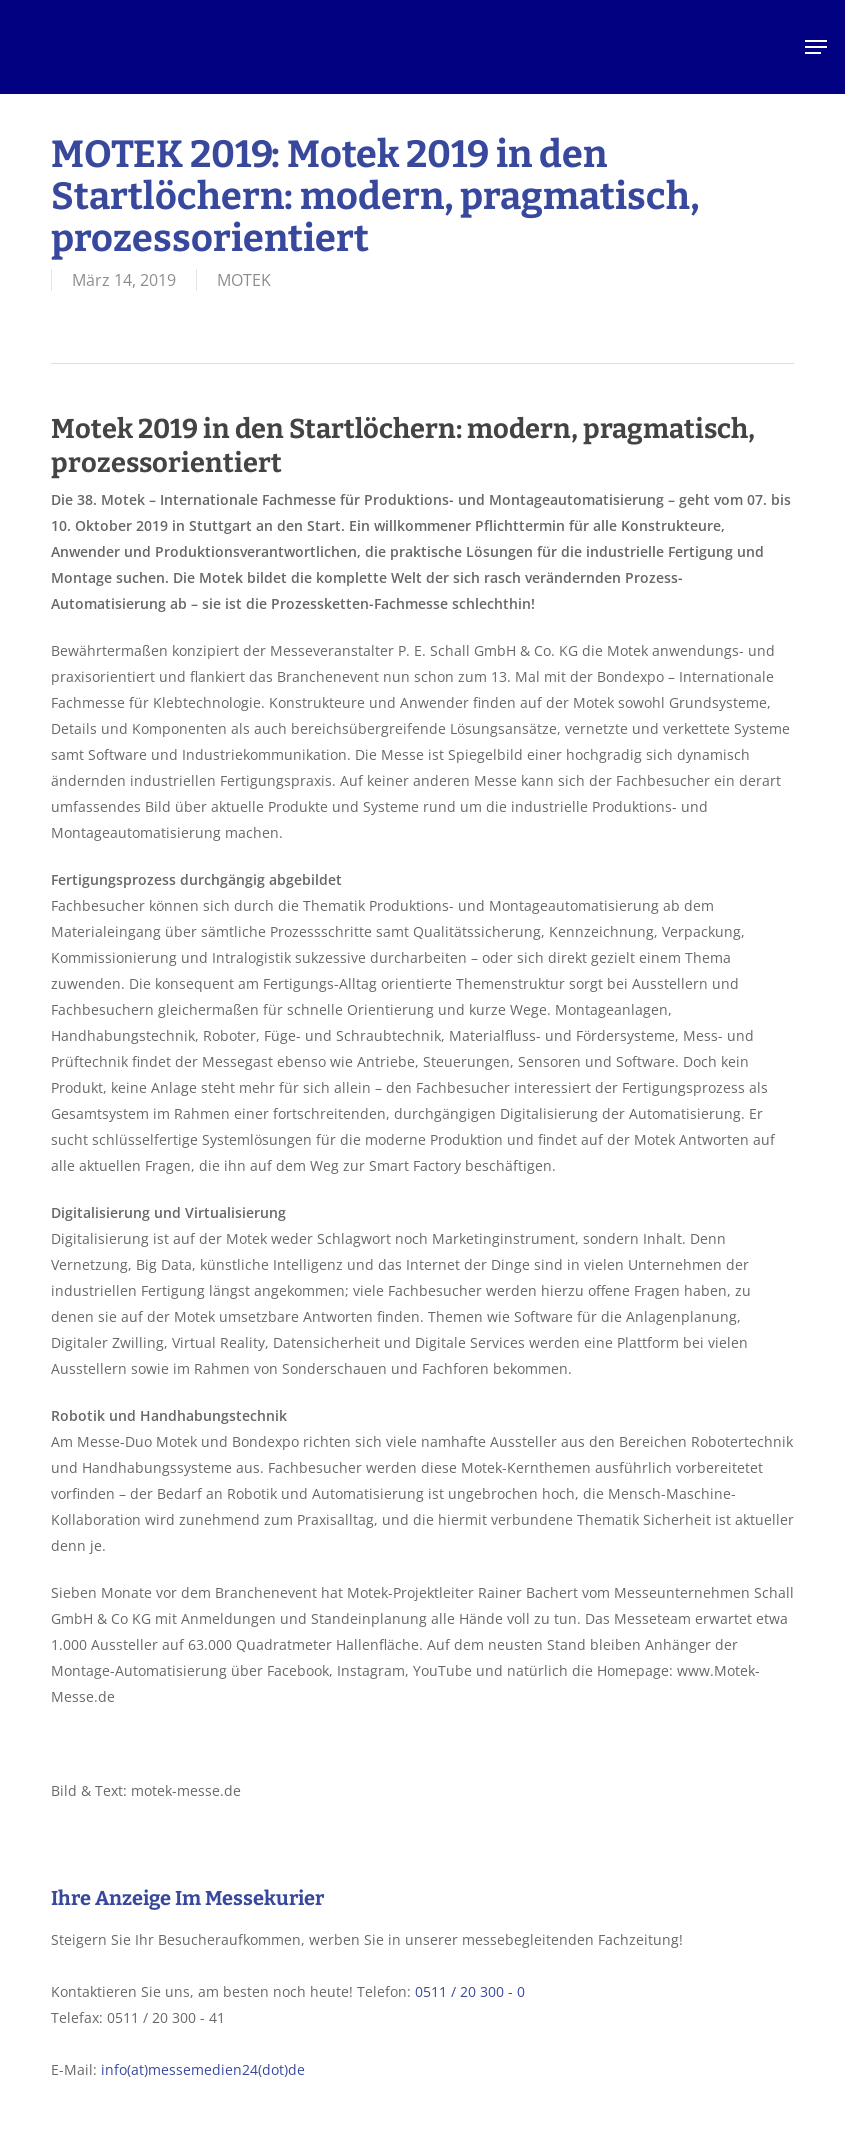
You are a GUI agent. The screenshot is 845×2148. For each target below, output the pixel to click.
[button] (816, 47)
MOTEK (244, 280)
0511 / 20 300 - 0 (470, 1991)
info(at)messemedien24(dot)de (203, 2069)
